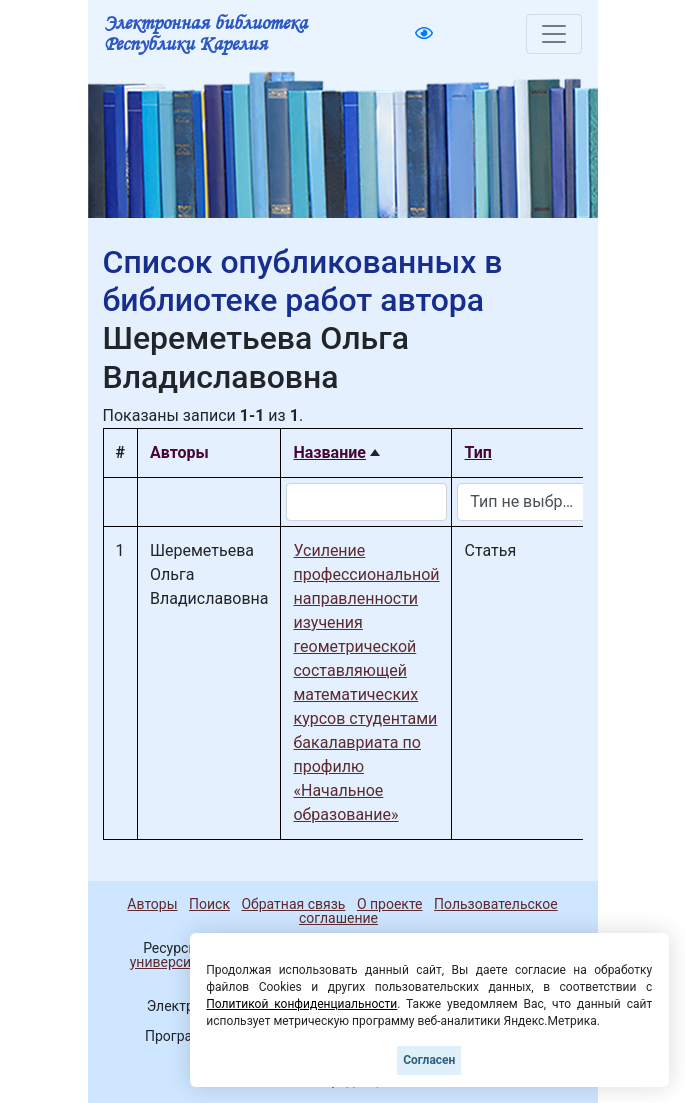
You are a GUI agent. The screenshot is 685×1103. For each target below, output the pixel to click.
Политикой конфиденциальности (301, 1004)
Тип (477, 452)
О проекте (390, 904)
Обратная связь (293, 904)
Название (329, 452)
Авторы (152, 904)
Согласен (429, 1060)
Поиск (209, 904)
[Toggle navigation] (554, 34)
